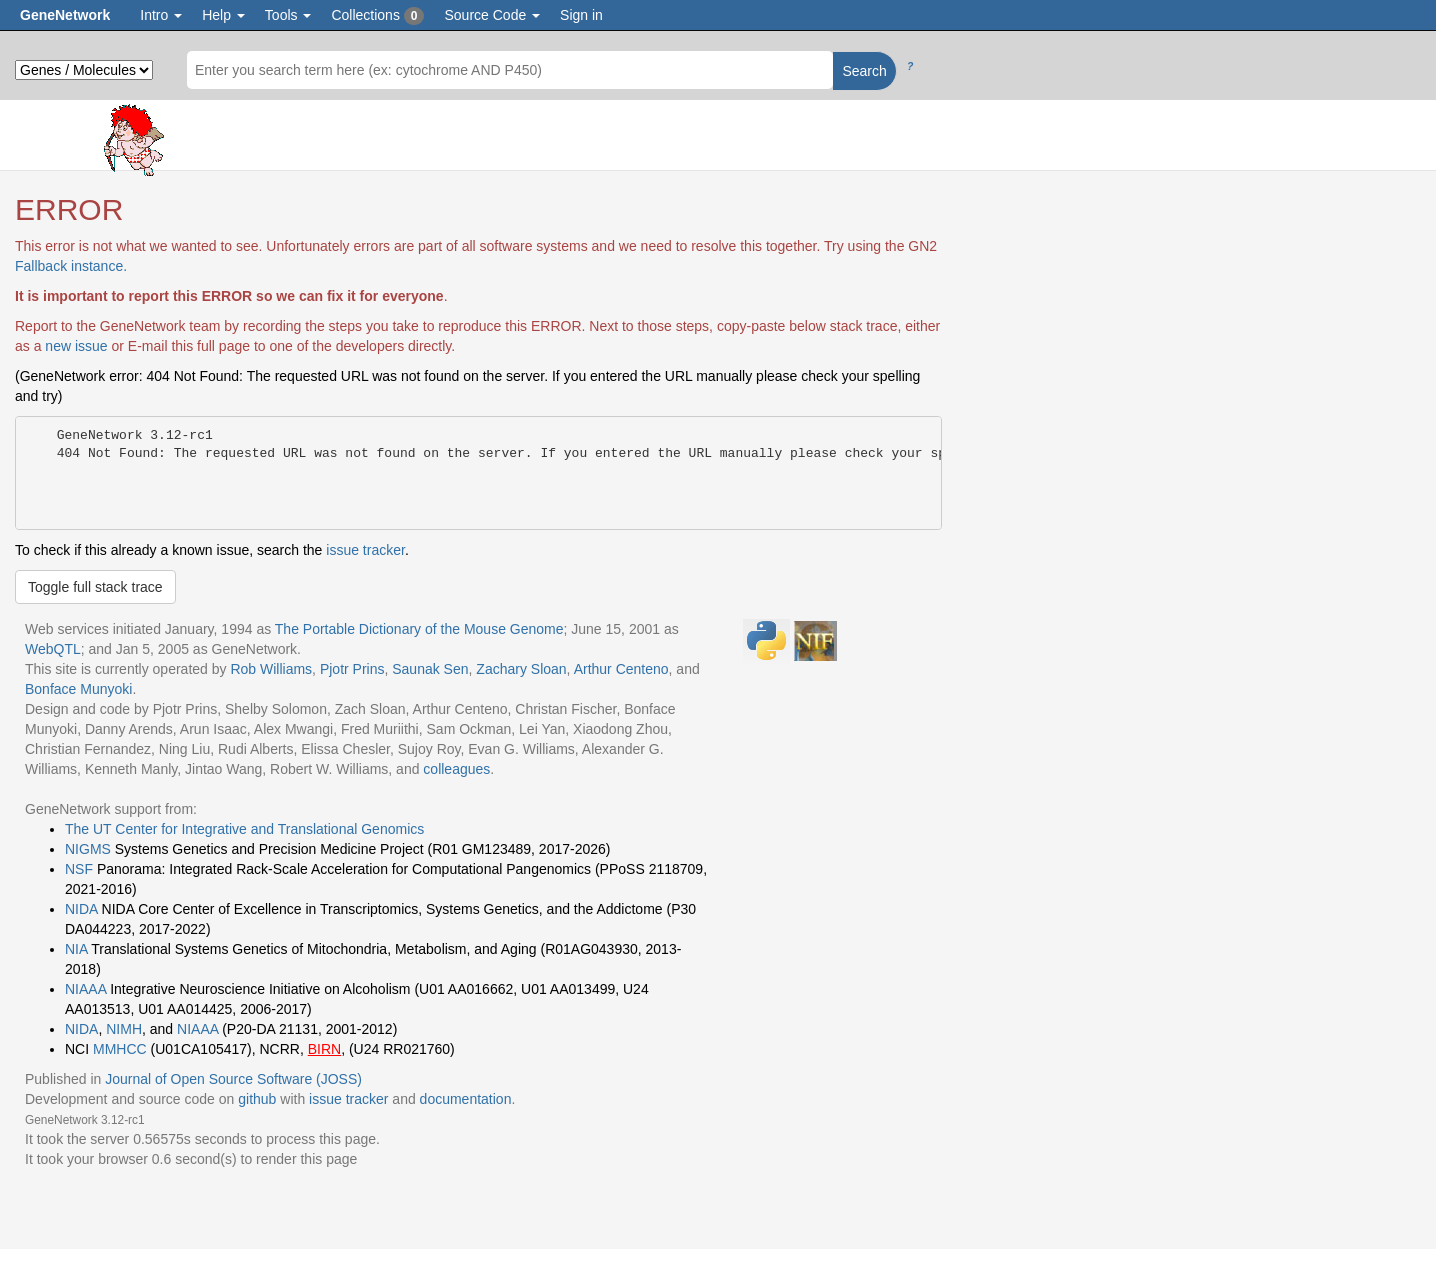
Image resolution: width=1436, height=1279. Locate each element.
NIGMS (88, 849)
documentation (466, 1099)
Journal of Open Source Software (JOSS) (233, 1079)
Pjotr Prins (352, 669)
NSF (79, 869)
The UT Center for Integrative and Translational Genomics (244, 829)
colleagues (456, 769)
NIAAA (85, 989)
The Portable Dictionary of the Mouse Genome (419, 629)
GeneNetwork (65, 15)
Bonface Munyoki (78, 689)
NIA (76, 949)
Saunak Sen (430, 669)
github (257, 1099)
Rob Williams (271, 669)
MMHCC (120, 1049)
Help (223, 15)
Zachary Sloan (521, 669)
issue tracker (365, 550)
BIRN (324, 1049)
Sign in (581, 15)
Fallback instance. (71, 266)
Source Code (492, 15)
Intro (161, 15)
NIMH (124, 1029)
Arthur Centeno (621, 669)
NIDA (81, 909)
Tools (288, 15)
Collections (377, 16)
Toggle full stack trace (95, 587)
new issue (76, 346)
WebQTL (53, 649)
